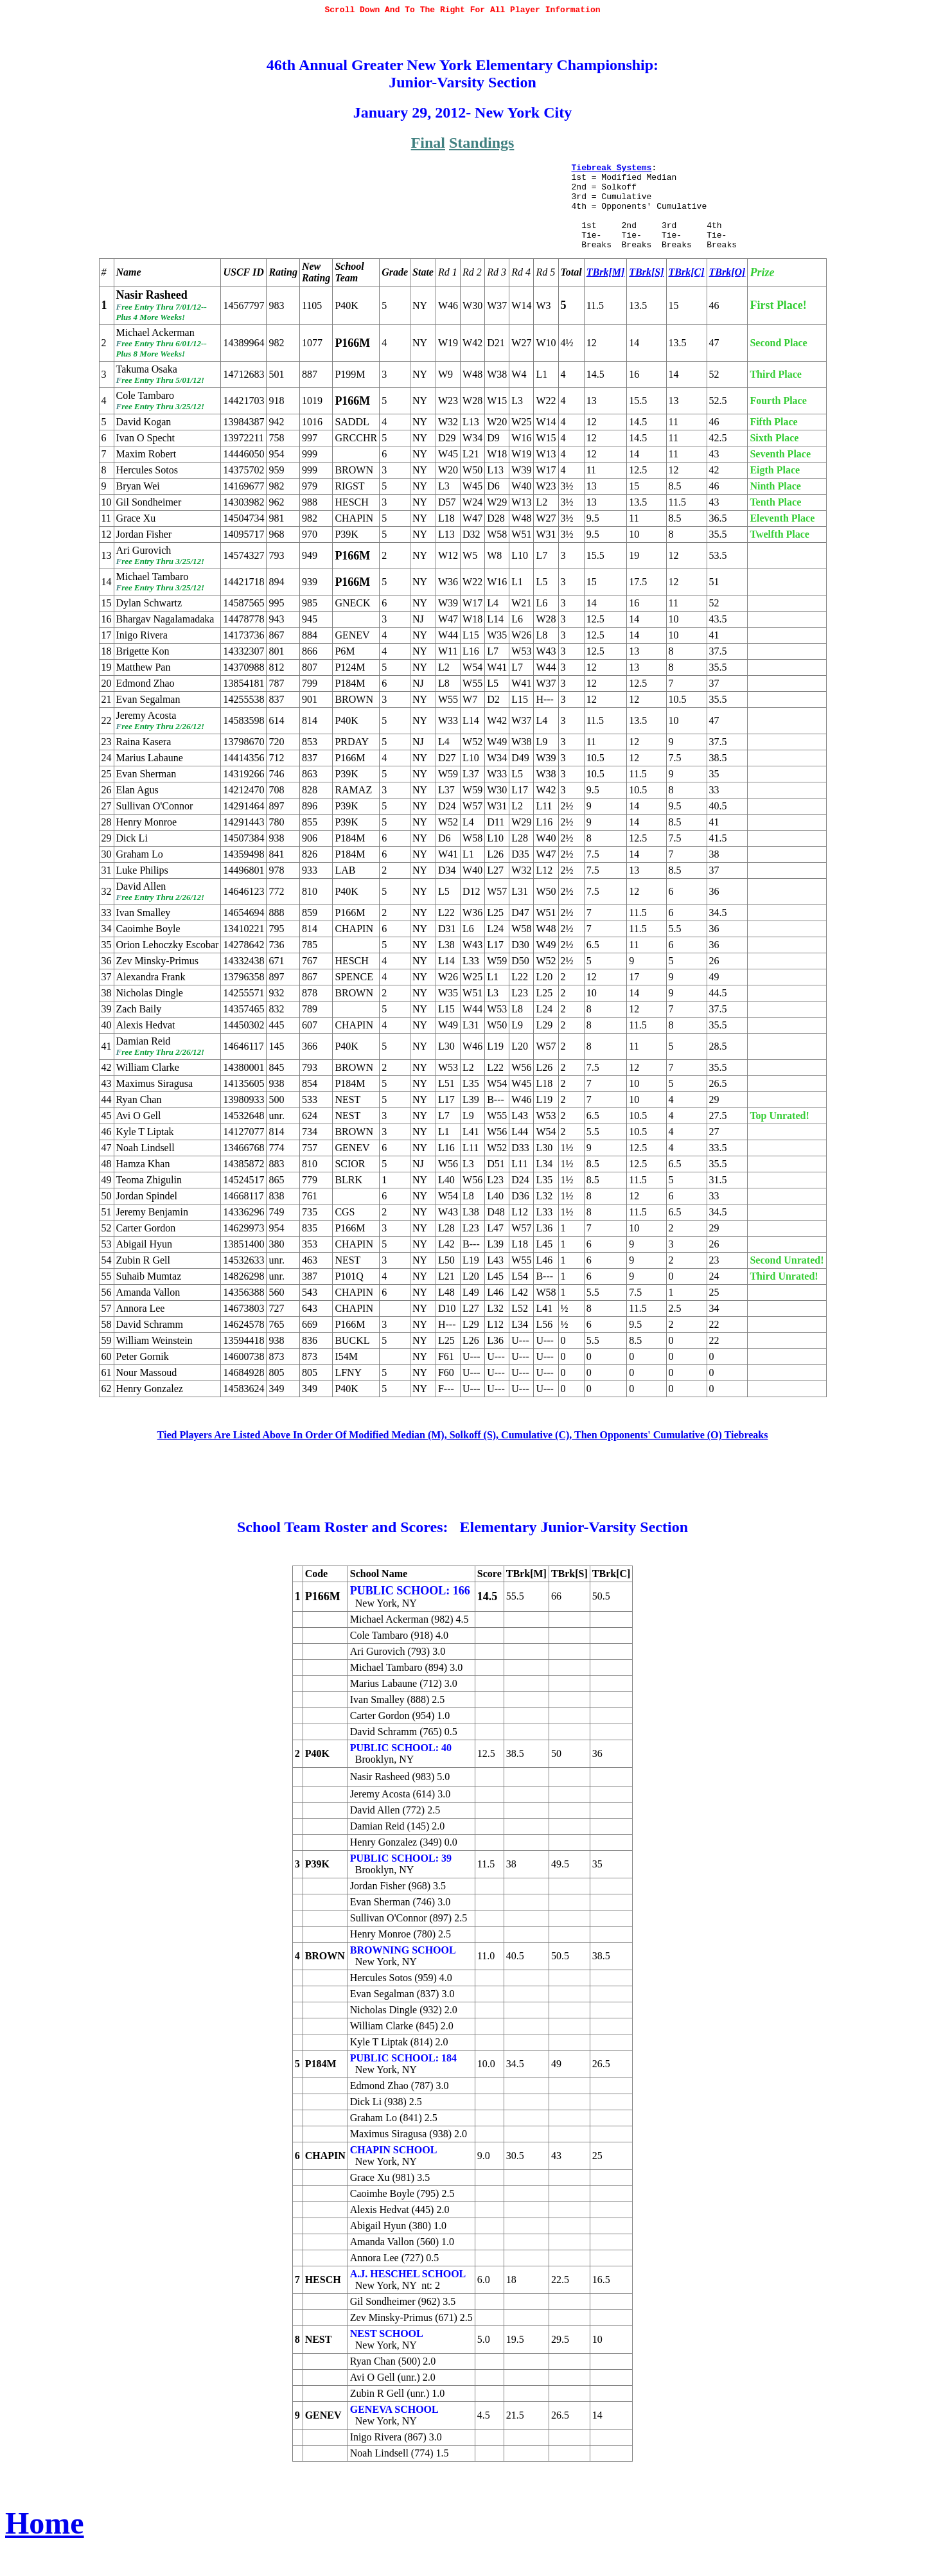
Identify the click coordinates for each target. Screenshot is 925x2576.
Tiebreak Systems (611, 176)
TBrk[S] (646, 297)
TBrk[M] (605, 297)
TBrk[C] (687, 297)
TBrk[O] (727, 297)
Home (44, 2548)
